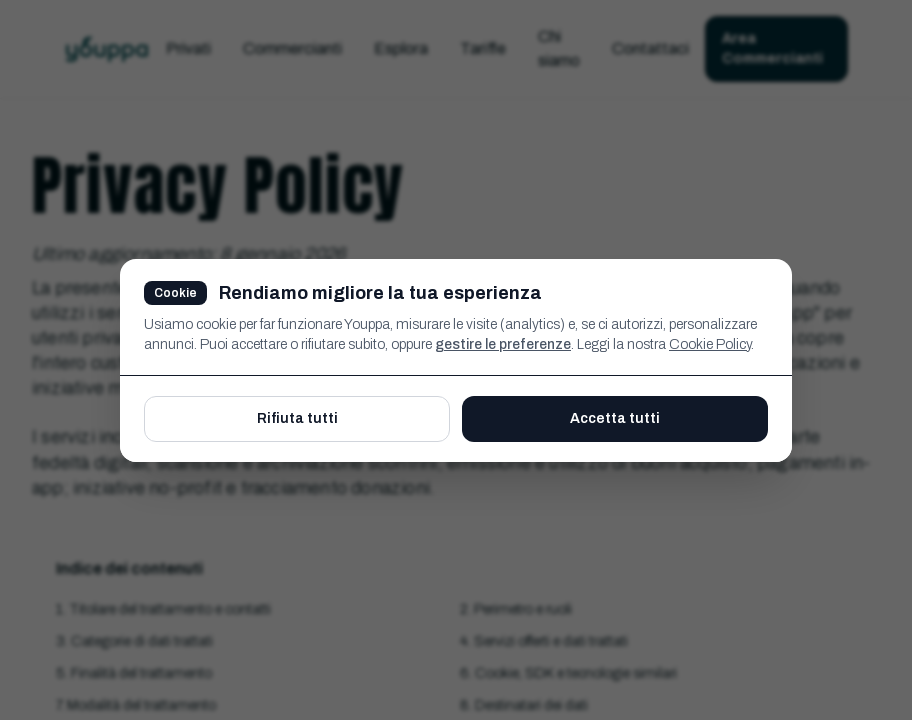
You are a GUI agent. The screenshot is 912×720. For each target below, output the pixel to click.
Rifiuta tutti (297, 418)
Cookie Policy (710, 344)
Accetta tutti (615, 418)
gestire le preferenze (503, 344)
